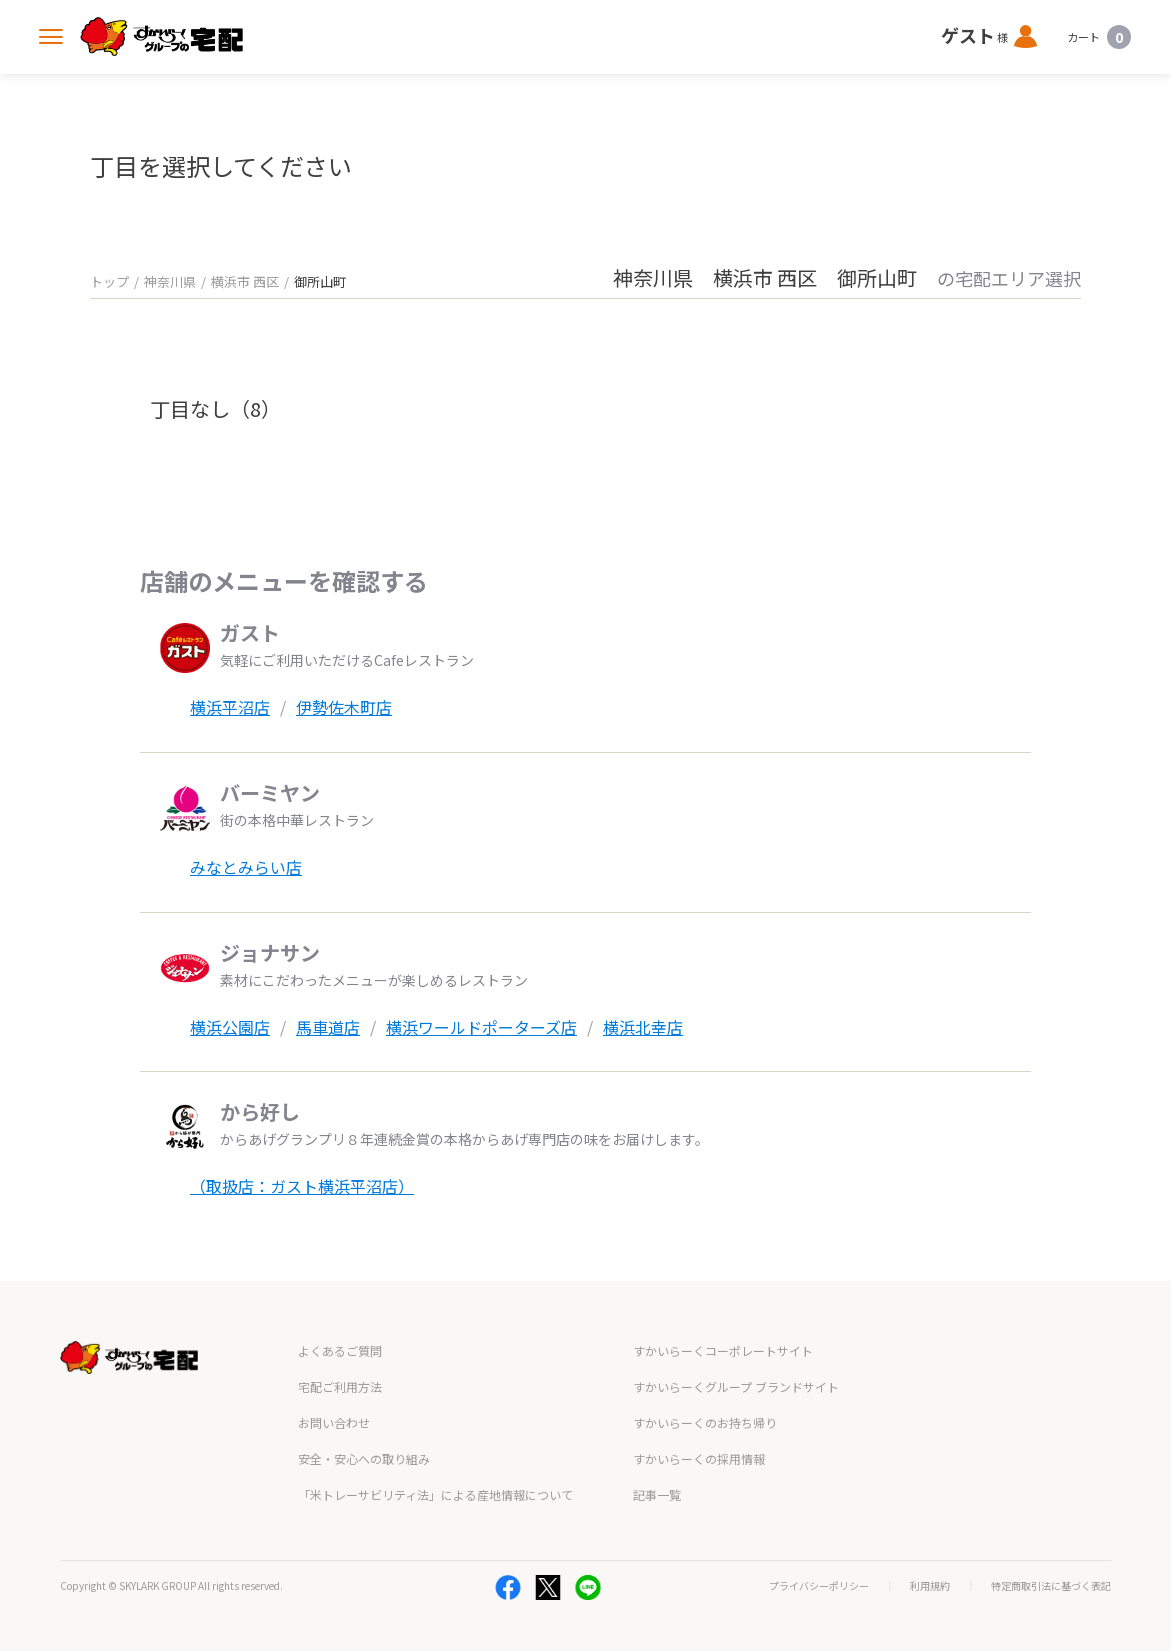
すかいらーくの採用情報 (699, 1458)
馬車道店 (328, 1027)
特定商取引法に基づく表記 (1051, 1586)
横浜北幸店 (643, 1027)
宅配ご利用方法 (340, 1386)
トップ (109, 281)
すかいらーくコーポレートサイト (723, 1350)
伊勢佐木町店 (344, 707)
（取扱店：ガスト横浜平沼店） (302, 1186)
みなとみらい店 (246, 867)
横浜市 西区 (245, 281)
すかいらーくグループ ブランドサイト (736, 1386)
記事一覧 (657, 1494)
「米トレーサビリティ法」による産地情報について (435, 1494)
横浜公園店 (230, 1027)
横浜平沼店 (230, 707)
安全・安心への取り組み (364, 1458)
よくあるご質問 (340, 1350)
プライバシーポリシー (819, 1586)
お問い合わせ (334, 1422)
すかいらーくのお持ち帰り (705, 1422)
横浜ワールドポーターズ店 (481, 1027)
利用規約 (930, 1586)
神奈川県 (170, 281)
